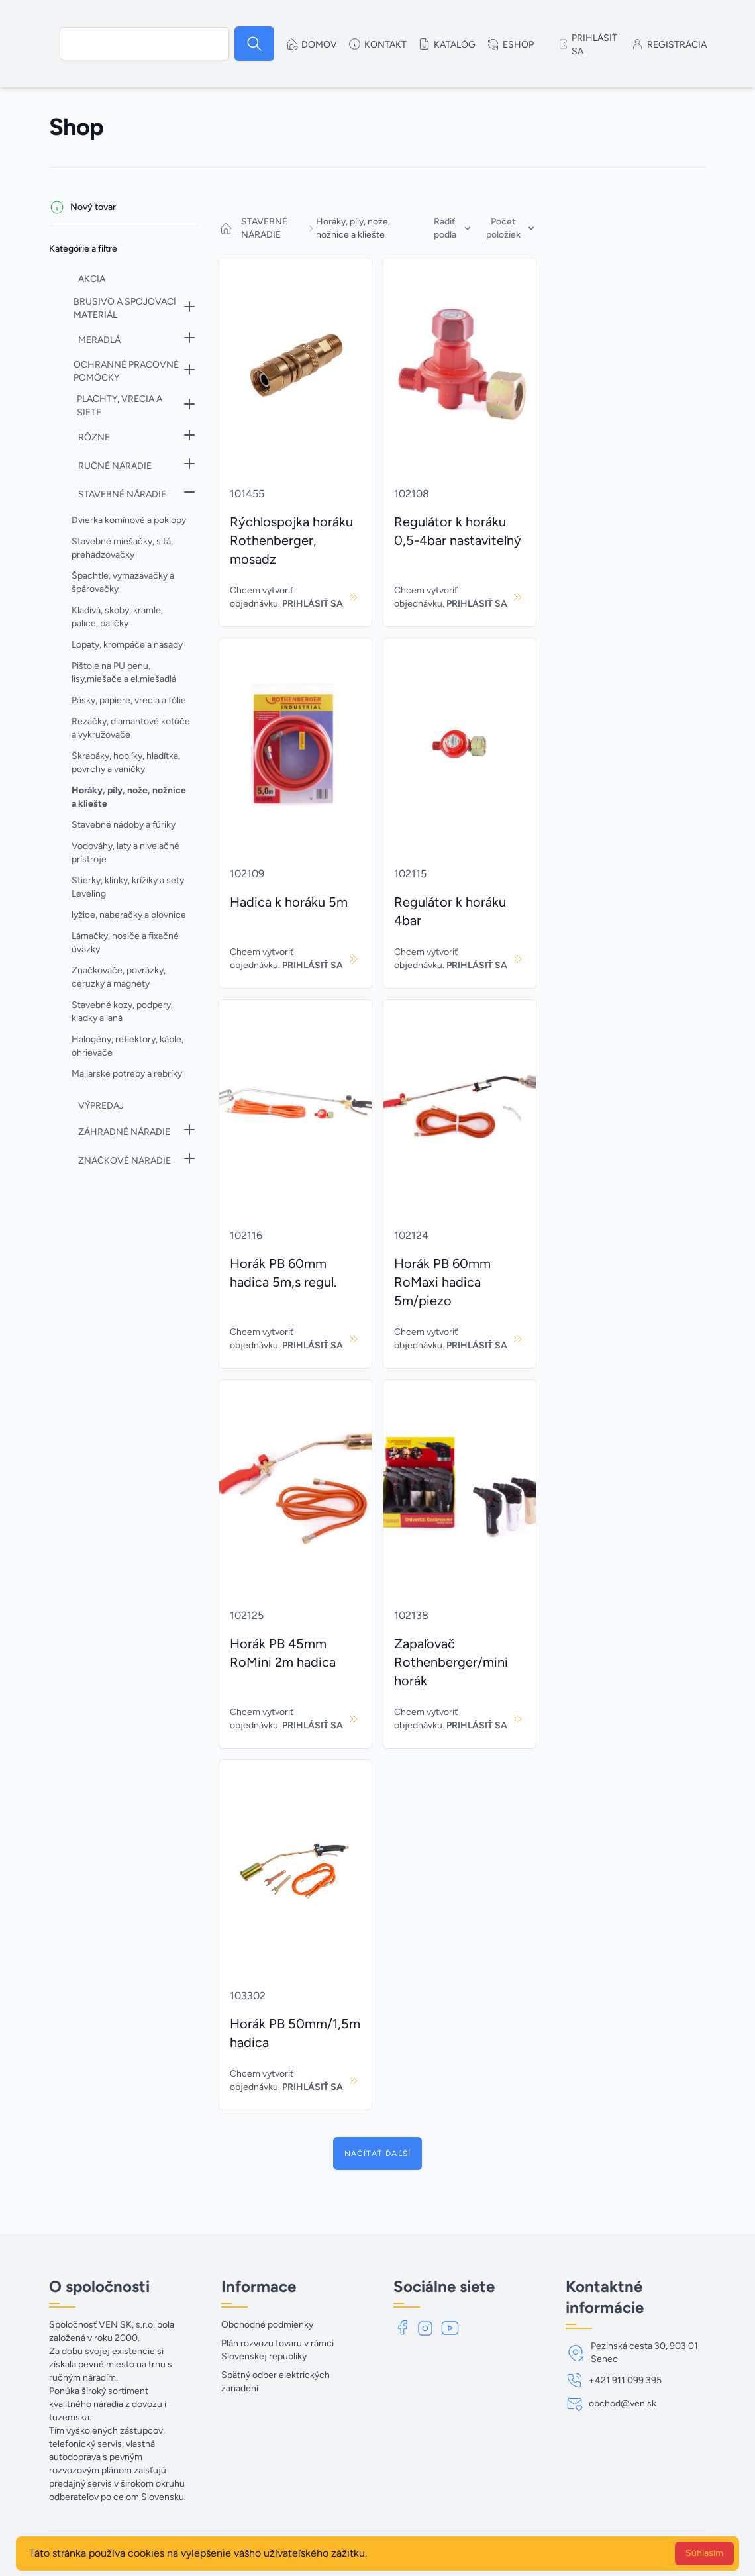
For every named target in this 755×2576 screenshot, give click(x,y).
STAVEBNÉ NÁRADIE (264, 228)
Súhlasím (704, 2553)
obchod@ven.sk (622, 2403)
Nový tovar (93, 207)
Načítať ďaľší (377, 2153)
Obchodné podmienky (267, 2324)
